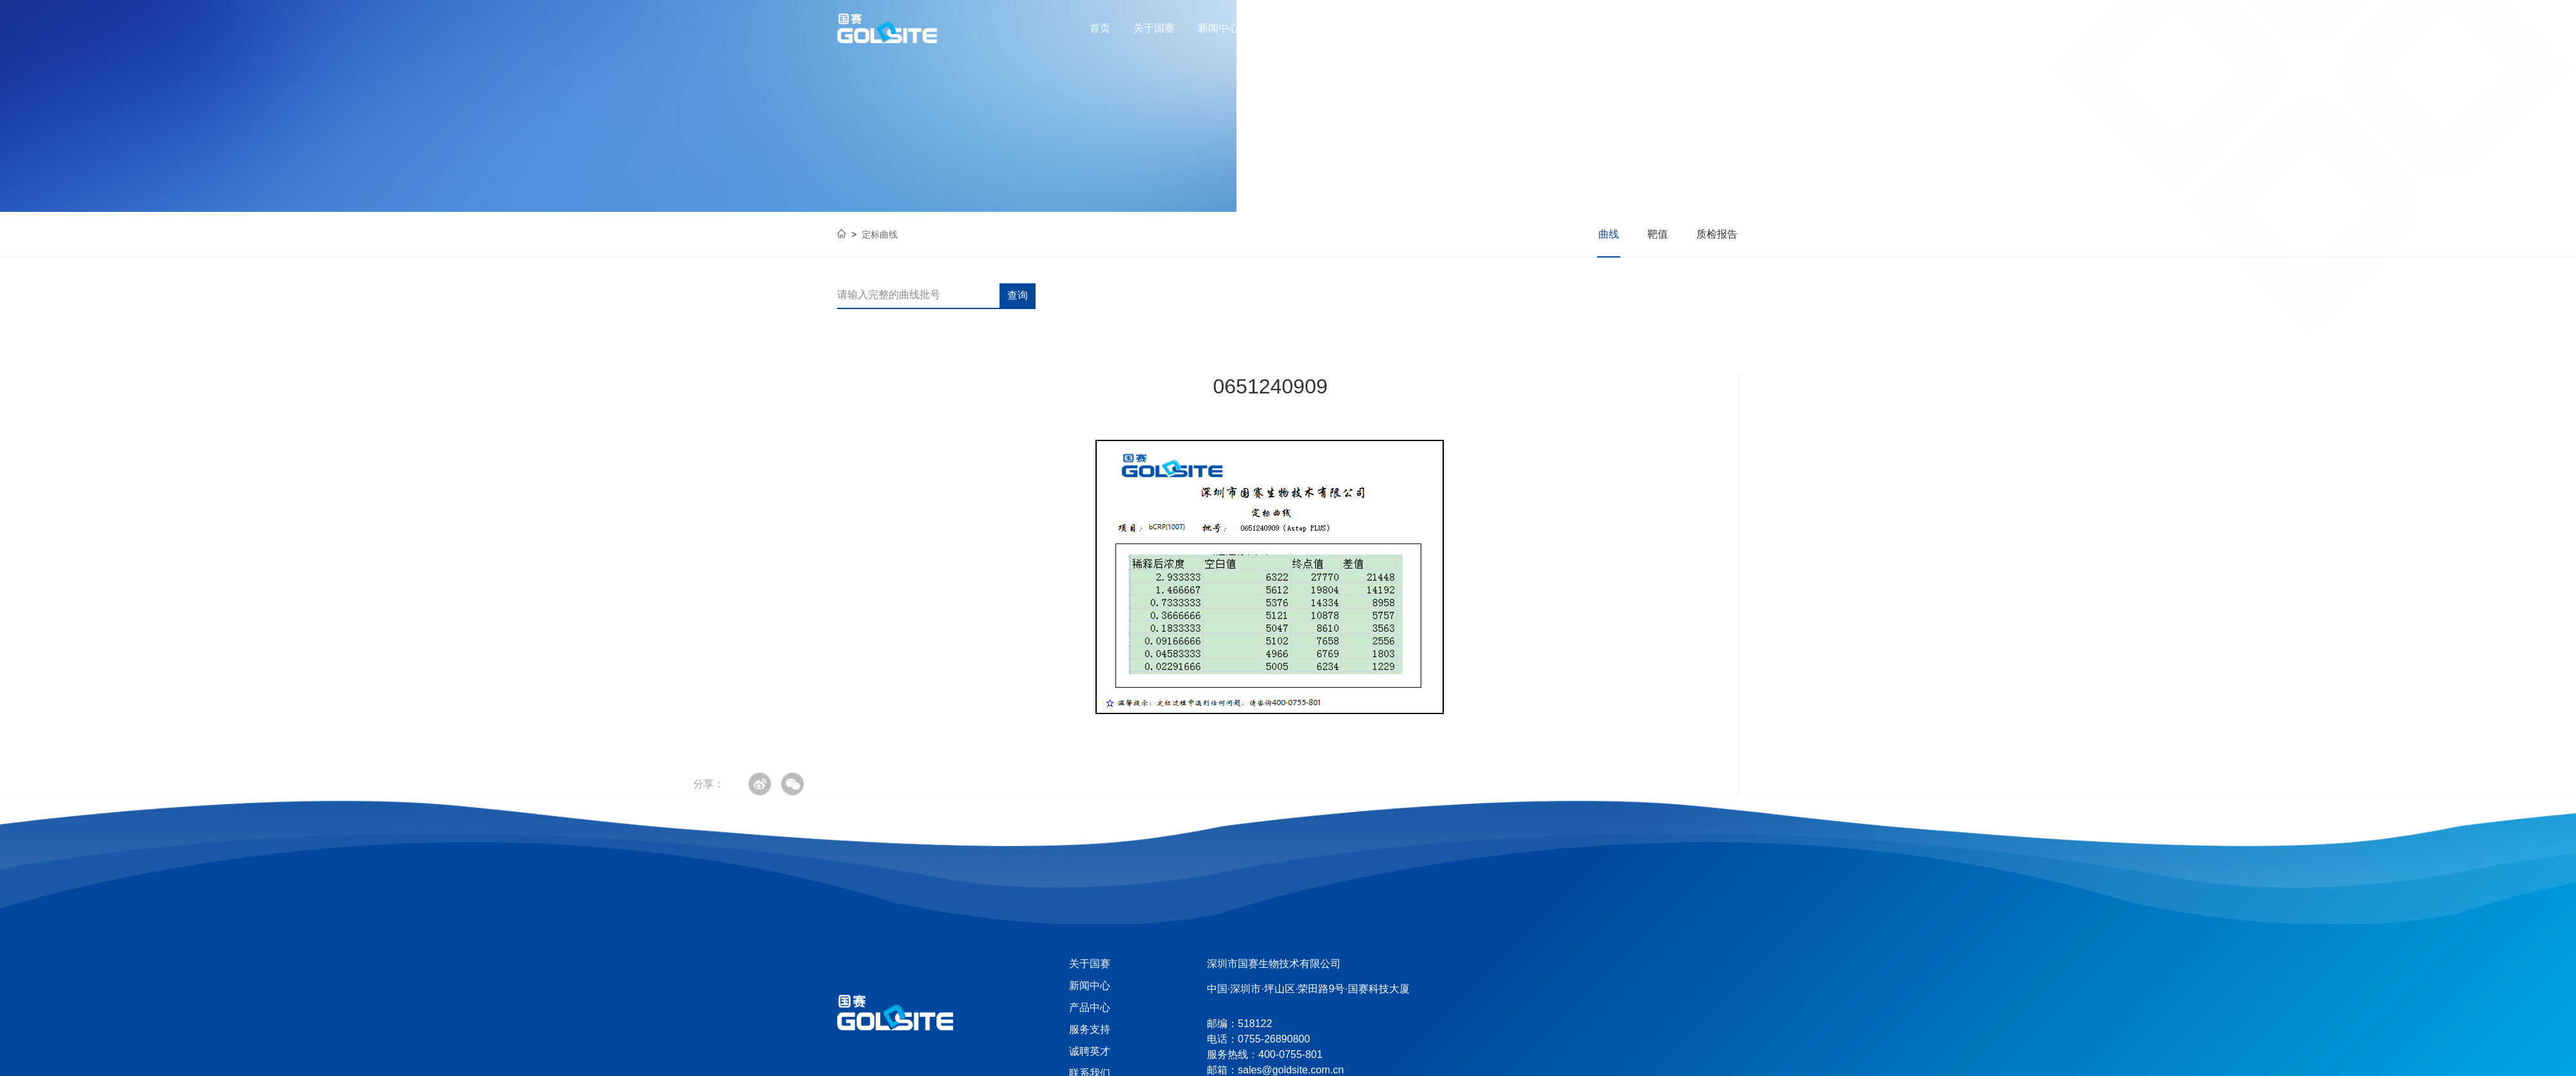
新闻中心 (1218, 28)
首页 (1100, 28)
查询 (1017, 295)
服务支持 (1347, 28)
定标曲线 (880, 234)
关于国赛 (1154, 28)
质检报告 (1717, 234)
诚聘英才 (1411, 28)
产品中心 (1282, 28)
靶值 (1657, 234)
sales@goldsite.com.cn (1291, 1069)
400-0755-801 (1693, 28)
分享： (92, 784)
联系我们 (1476, 28)
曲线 (1608, 234)
